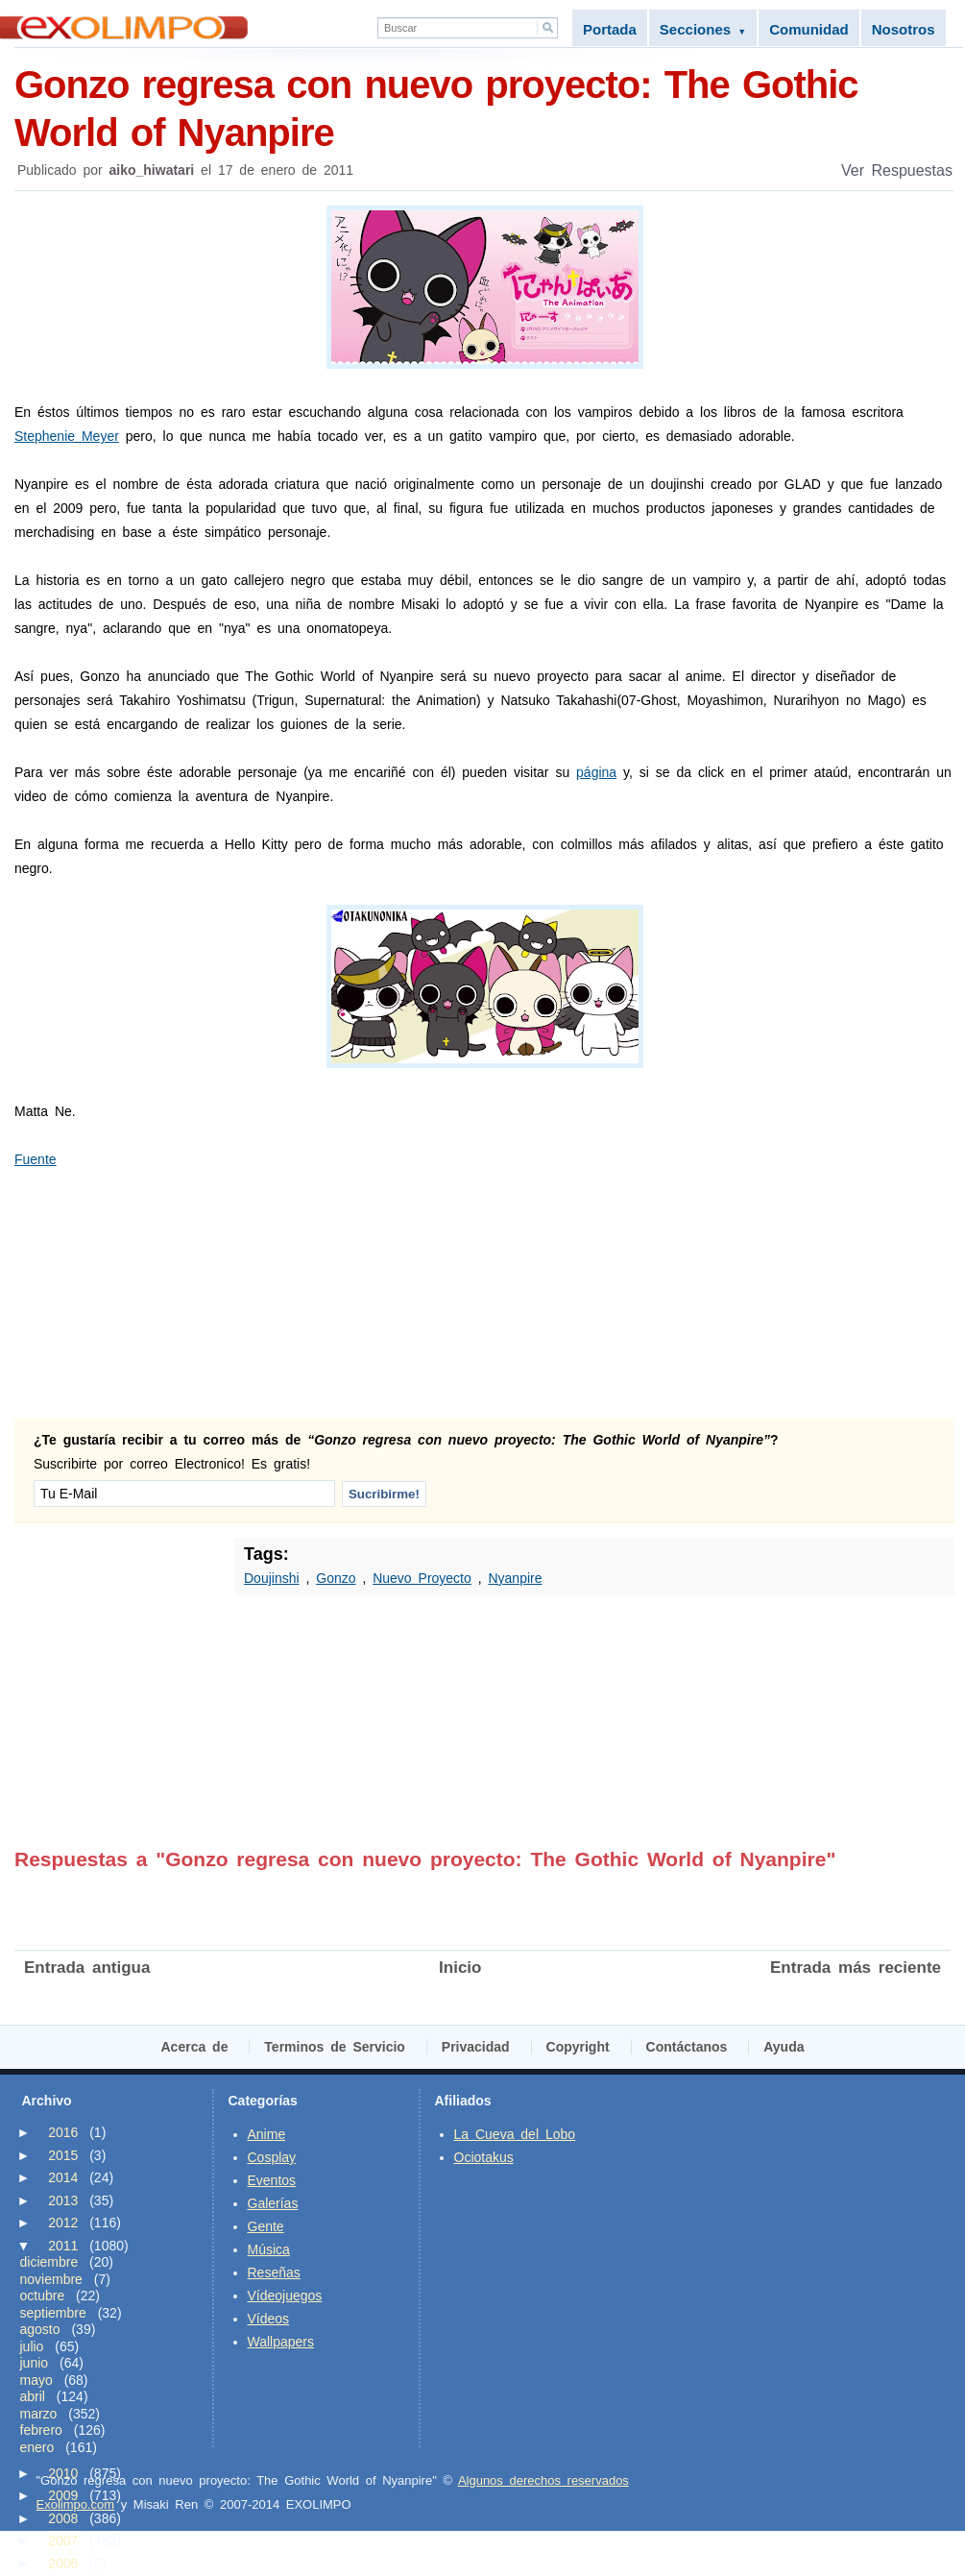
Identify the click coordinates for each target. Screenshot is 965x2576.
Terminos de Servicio (334, 2046)
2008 (63, 2518)
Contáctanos (687, 2046)
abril (32, 2396)
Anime (267, 2134)
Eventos (272, 2180)
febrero (41, 2430)
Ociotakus (484, 2157)
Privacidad (476, 2046)
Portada (610, 29)
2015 (63, 2155)
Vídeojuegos (285, 2295)
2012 (63, 2222)
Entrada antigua (87, 1967)
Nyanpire (515, 1578)
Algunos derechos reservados (543, 2480)
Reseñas (274, 2272)
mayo (36, 2380)
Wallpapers (281, 2341)
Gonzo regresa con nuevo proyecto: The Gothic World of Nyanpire (484, 107)
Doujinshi (272, 1578)
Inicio (460, 1967)
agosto (40, 2329)
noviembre (51, 2279)
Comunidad (809, 29)
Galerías (273, 2203)
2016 (63, 2132)
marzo (39, 2413)
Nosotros (903, 29)
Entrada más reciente (855, 1967)
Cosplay (272, 2157)
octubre (42, 2295)
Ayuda (783, 2046)
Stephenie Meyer (66, 436)
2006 (63, 2563)
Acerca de (195, 2046)
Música (269, 2249)
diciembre (49, 2262)
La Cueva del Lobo (515, 2134)
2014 (63, 2177)
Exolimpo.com (75, 2504)
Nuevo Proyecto (422, 1578)
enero (37, 2447)
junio (34, 2362)
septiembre (53, 2313)
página (596, 772)
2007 (63, 2540)
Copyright (578, 2046)
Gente (266, 2226)
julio (32, 2346)
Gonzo (335, 1578)
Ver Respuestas (897, 170)
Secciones (703, 29)
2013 (63, 2200)
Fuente (35, 1159)
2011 (63, 2245)
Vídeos (269, 2318)
